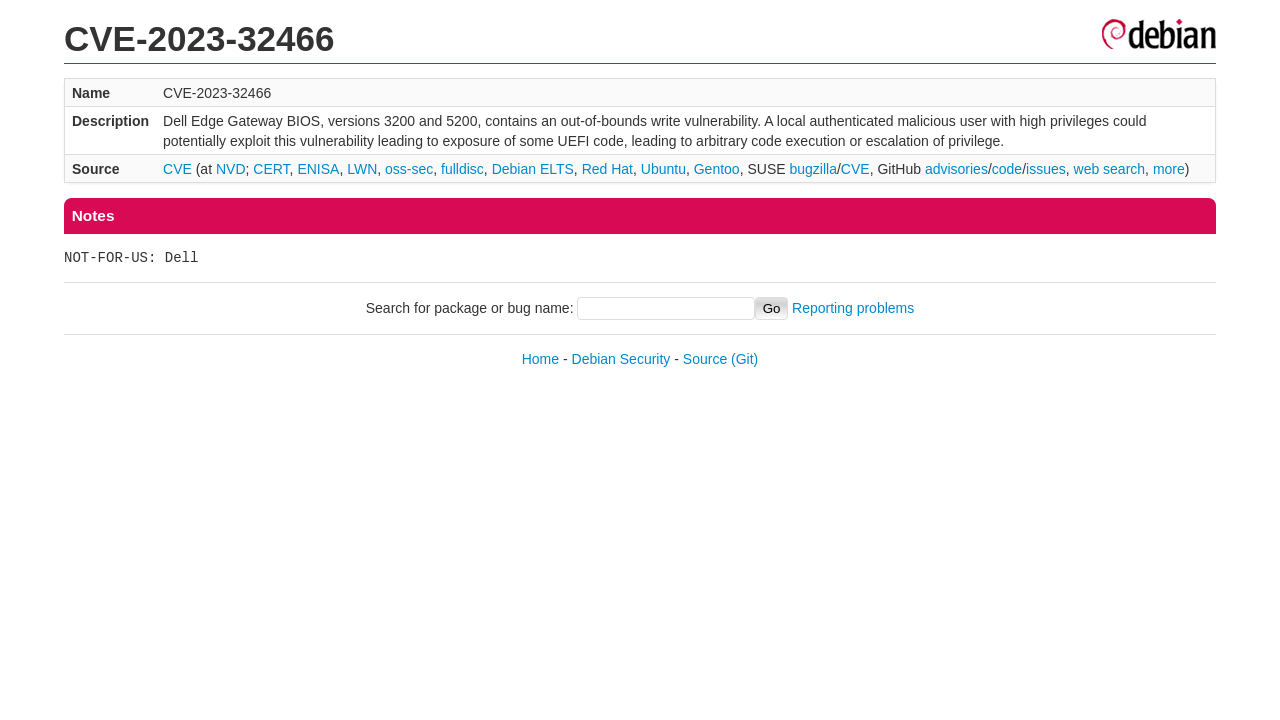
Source (705, 359)
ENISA (318, 169)
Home (540, 359)
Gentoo (717, 169)
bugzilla (812, 169)
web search (1110, 169)
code (1007, 169)
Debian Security (621, 359)
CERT (271, 169)
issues (1046, 169)
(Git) (744, 359)
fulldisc (462, 169)
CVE (177, 169)
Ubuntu (663, 169)
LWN (362, 169)
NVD (231, 169)
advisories (956, 169)
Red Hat (607, 169)
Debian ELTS (533, 169)
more (1169, 169)
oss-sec (409, 169)
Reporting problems (853, 308)
